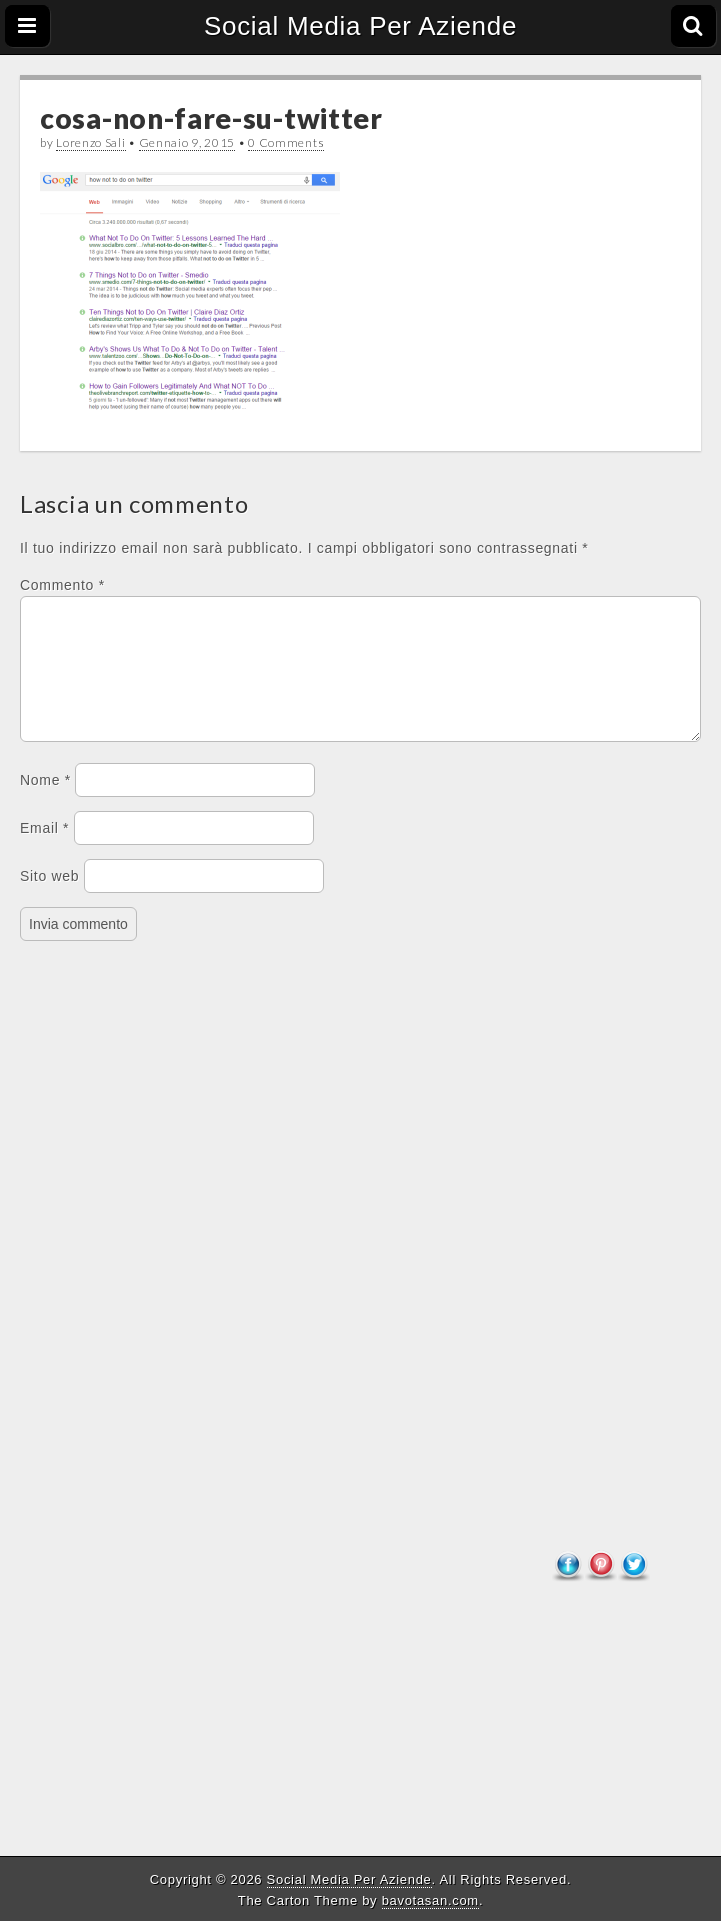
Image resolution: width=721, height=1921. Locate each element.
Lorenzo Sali (90, 142)
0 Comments (286, 142)
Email (44, 852)
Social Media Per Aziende (360, 26)
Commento (62, 585)
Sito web (49, 900)
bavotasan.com (430, 1900)
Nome (45, 804)
